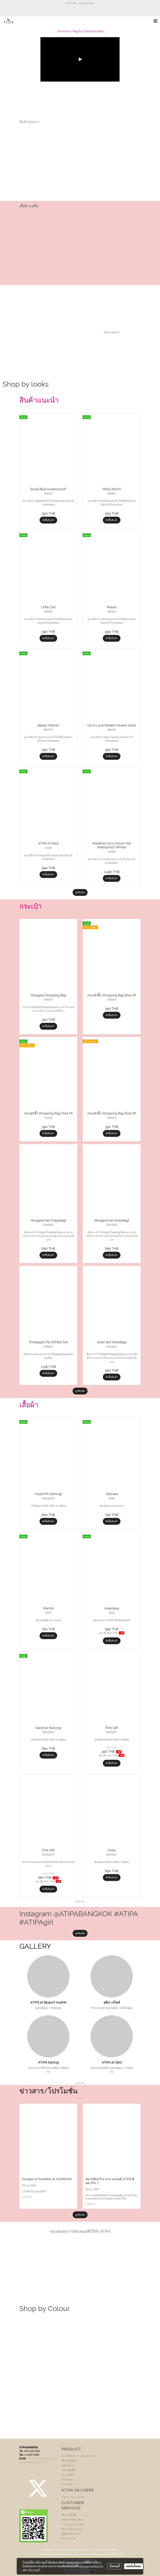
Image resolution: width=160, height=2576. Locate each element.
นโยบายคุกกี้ (34, 2569)
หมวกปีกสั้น (69, 2470)
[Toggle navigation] (155, 21)
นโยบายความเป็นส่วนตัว (91, 2566)
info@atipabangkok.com (40, 2458)
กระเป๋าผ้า (68, 2484)
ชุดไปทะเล (68, 2465)
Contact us (69, 2538)
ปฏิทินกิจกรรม (70, 2534)
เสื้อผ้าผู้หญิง (69, 2460)
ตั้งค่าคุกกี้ (115, 2566)
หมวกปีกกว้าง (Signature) (78, 2456)
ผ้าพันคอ (67, 2479)
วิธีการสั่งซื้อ (69, 2515)
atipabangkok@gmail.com (33, 2462)
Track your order (73, 2524)
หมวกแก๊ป (68, 2475)
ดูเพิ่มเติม (80, 892)
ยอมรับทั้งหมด (133, 2566)
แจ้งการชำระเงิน (72, 2519)
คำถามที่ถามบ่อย (72, 2529)
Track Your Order (73, 2497)
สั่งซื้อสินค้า (48, 520)
